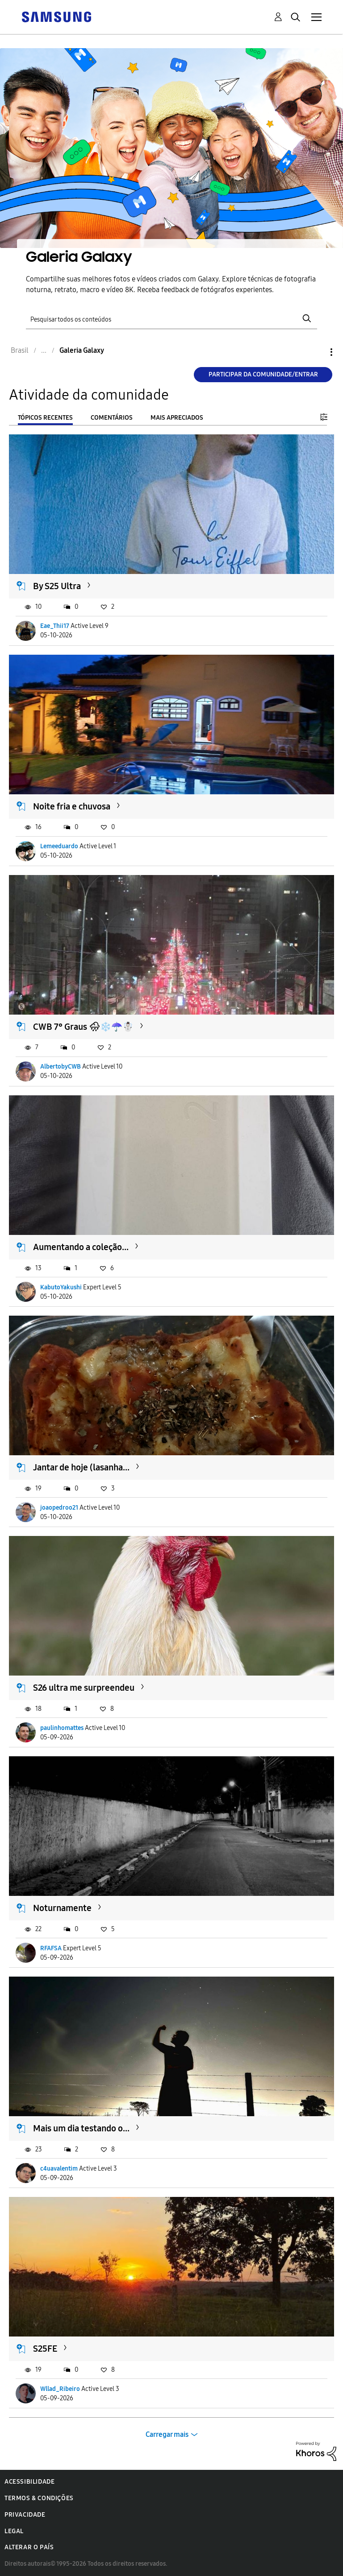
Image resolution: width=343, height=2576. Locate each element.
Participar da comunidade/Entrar (263, 374)
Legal (14, 2531)
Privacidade (25, 2514)
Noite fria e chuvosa (71, 806)
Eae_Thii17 (54, 626)
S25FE (45, 2348)
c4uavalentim (59, 2168)
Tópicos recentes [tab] (45, 417)
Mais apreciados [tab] (177, 417)
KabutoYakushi (61, 1287)
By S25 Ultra (57, 586)
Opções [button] (316, 352)
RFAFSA (51, 1948)
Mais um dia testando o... (81, 2128)
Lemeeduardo (59, 846)
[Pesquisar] (171, 318)
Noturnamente (62, 1908)
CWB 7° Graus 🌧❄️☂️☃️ (83, 1026)
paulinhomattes (62, 1728)
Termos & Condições (39, 2498)
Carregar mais (167, 2434)
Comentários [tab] (112, 417)
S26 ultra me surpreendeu (83, 1687)
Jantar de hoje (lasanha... (81, 1467)
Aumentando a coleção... (81, 1247)
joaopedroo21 (59, 1507)
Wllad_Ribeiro (60, 2389)
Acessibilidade (29, 2481)
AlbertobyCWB (60, 1066)
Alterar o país (29, 2547)
